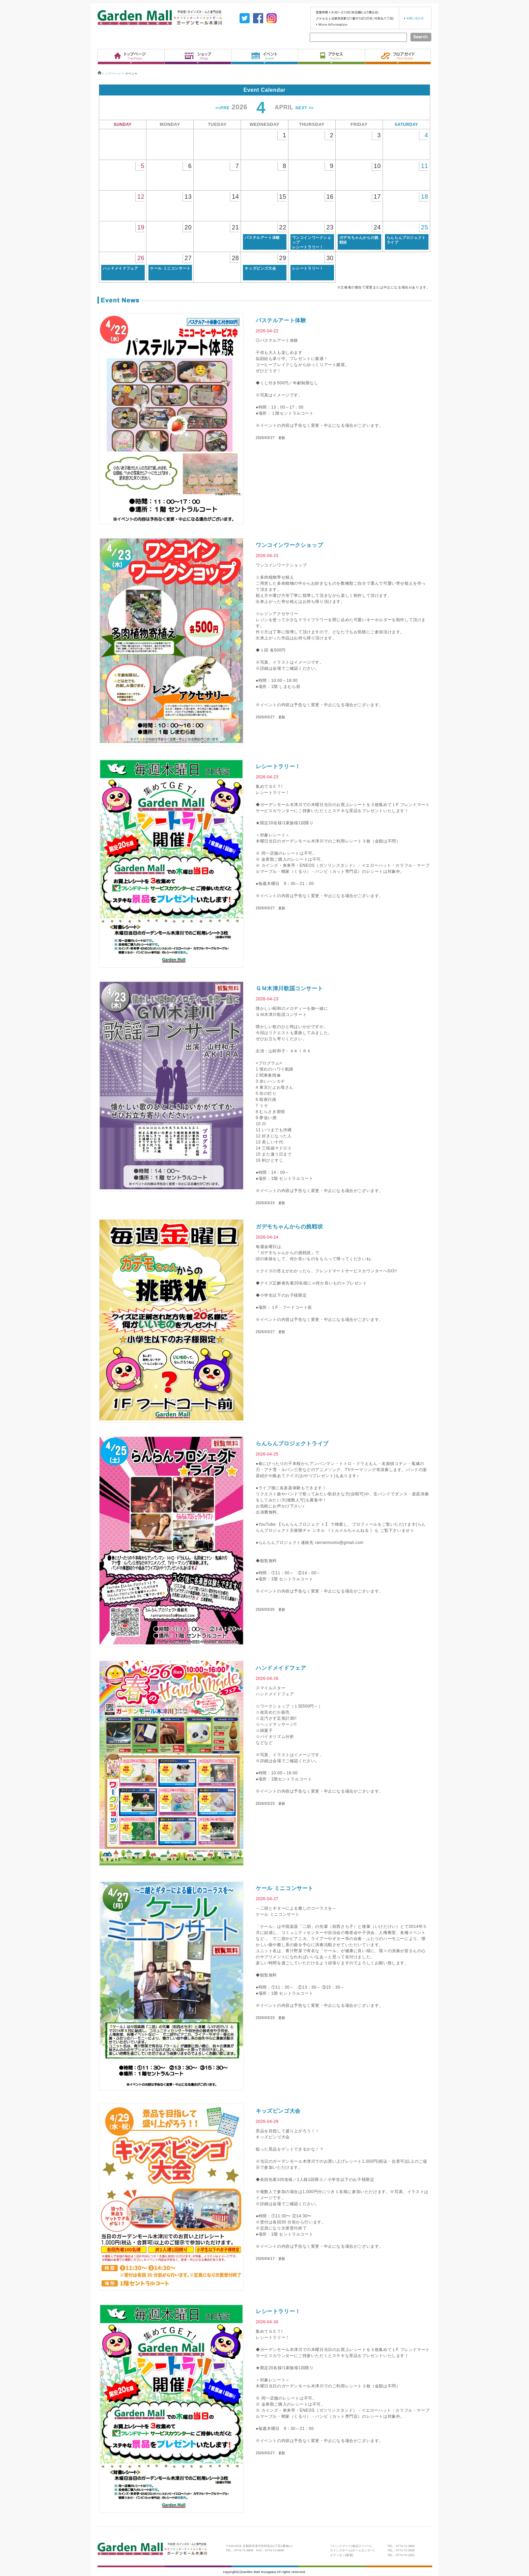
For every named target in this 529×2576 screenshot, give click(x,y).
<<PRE (223, 108)
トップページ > (111, 73)
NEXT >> (305, 108)
